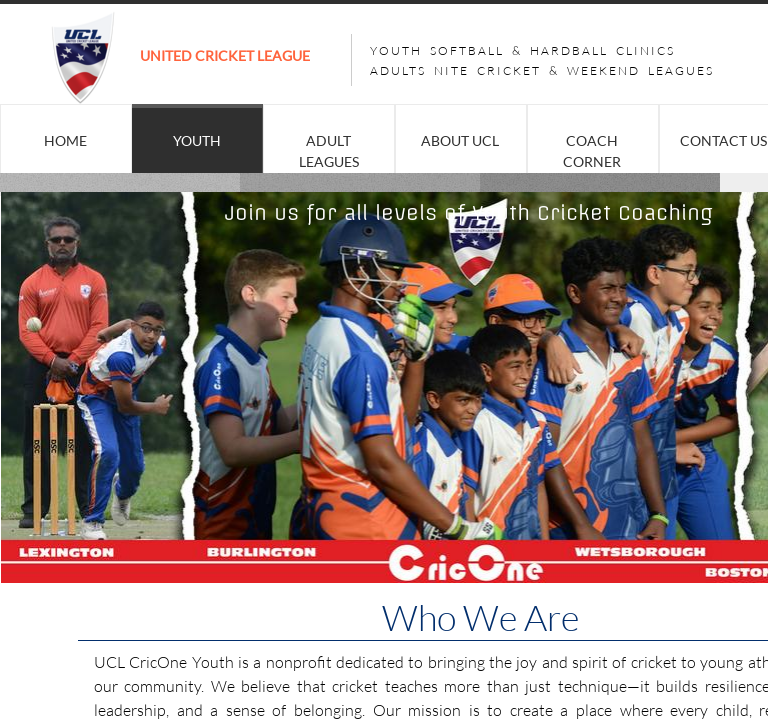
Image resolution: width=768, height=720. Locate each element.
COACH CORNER (592, 151)
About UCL (460, 140)
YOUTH (197, 140)
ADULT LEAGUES (329, 151)
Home (65, 140)
